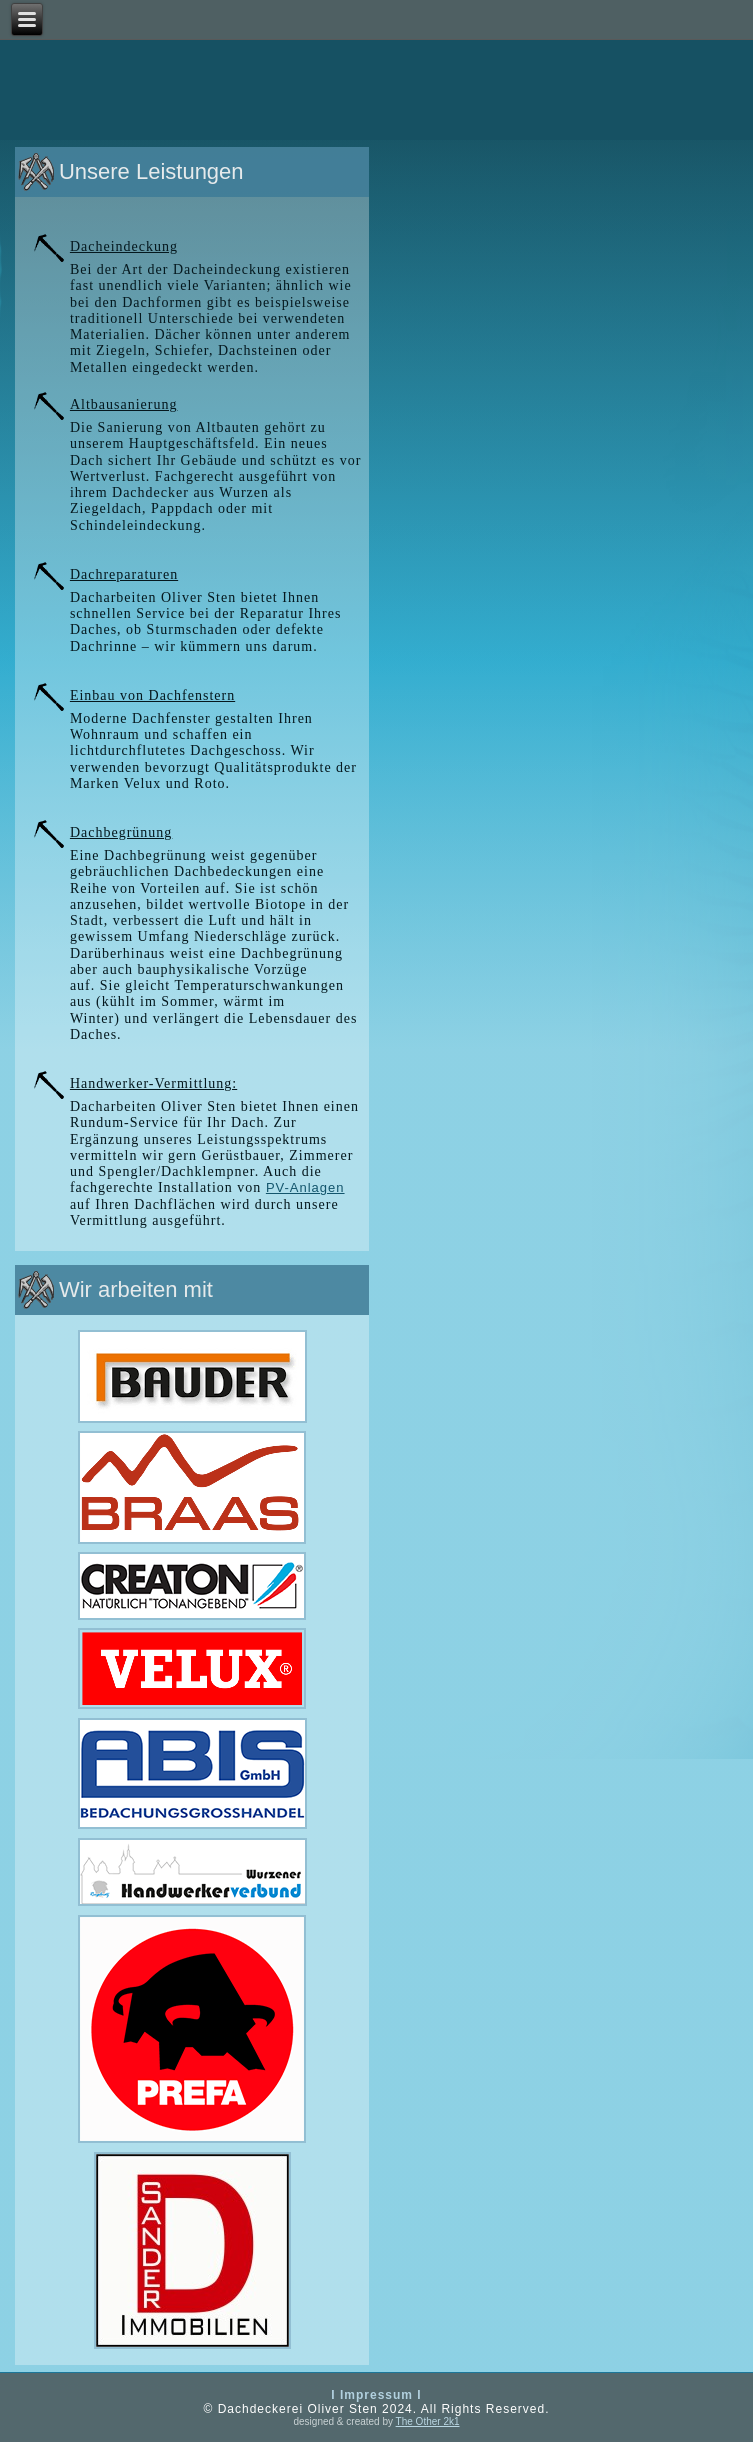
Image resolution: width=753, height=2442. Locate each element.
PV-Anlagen (305, 1187)
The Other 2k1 (428, 2421)
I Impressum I (376, 2395)
